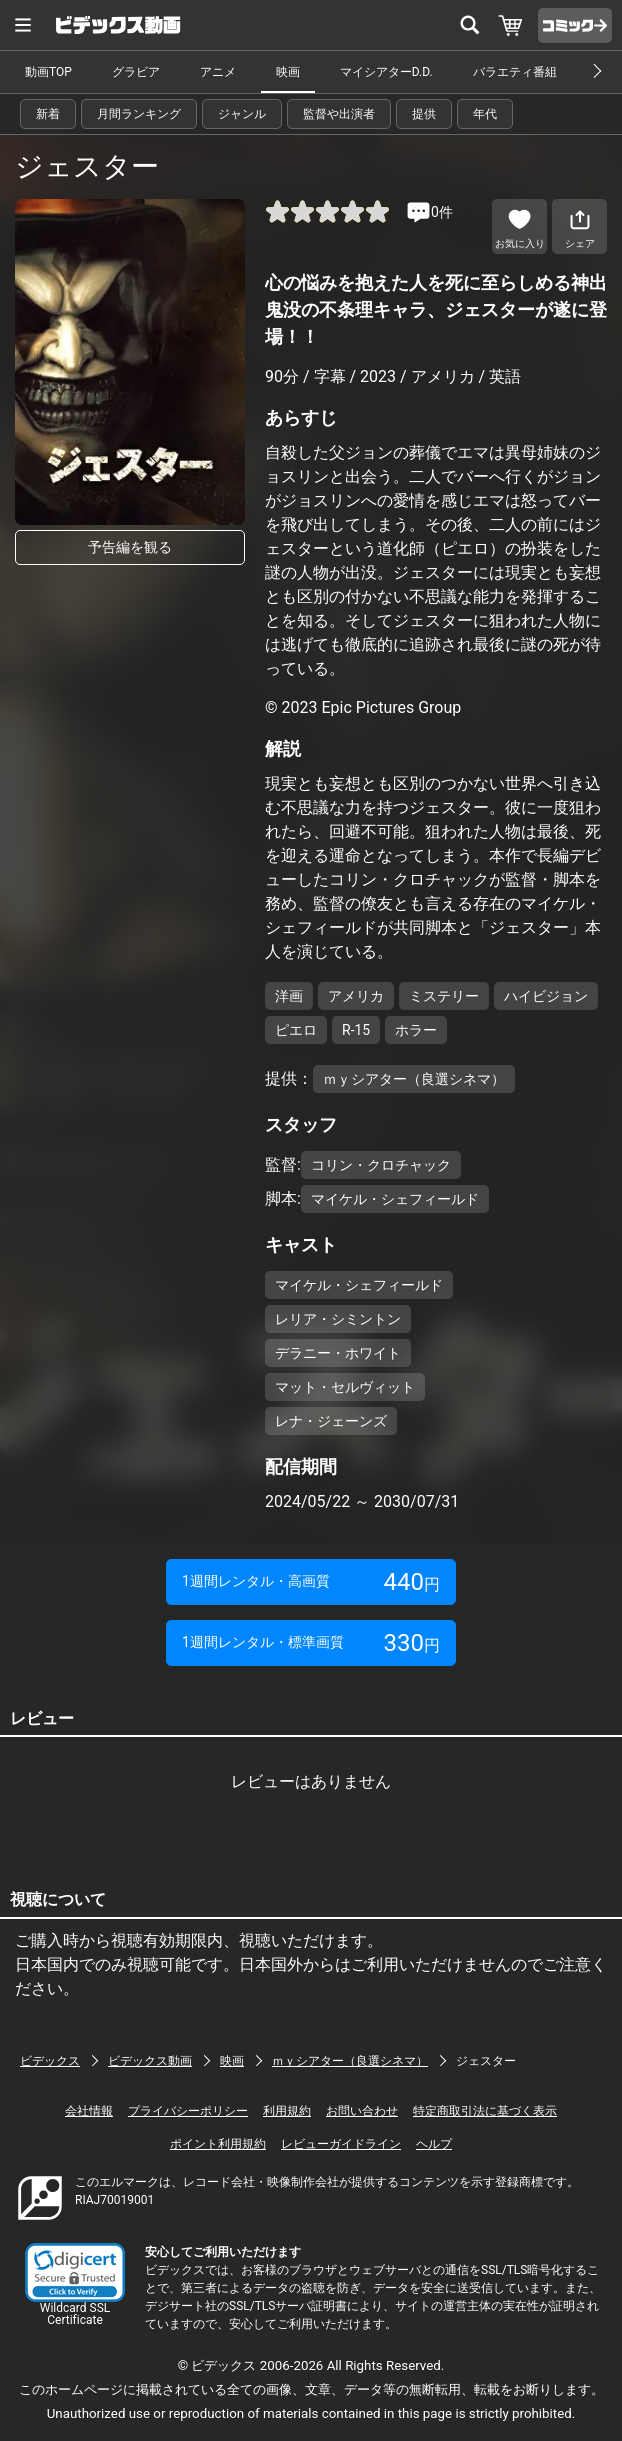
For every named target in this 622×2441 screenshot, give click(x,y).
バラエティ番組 (515, 72)
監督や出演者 (339, 114)
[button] (75, 2272)
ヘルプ (434, 2144)
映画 (288, 72)
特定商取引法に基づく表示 (485, 2111)
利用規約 (287, 2111)
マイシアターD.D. (386, 72)
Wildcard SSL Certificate (75, 2314)
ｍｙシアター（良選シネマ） (350, 2061)
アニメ (218, 72)
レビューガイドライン (341, 2144)
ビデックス (50, 2061)
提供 (424, 114)
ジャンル (242, 114)
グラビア (136, 72)
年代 (485, 114)
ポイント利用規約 (218, 2144)
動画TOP (48, 72)
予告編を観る (130, 547)
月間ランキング (139, 114)
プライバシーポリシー (188, 2111)
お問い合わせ (362, 2111)
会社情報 (89, 2111)
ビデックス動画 (150, 2061)
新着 (48, 114)
